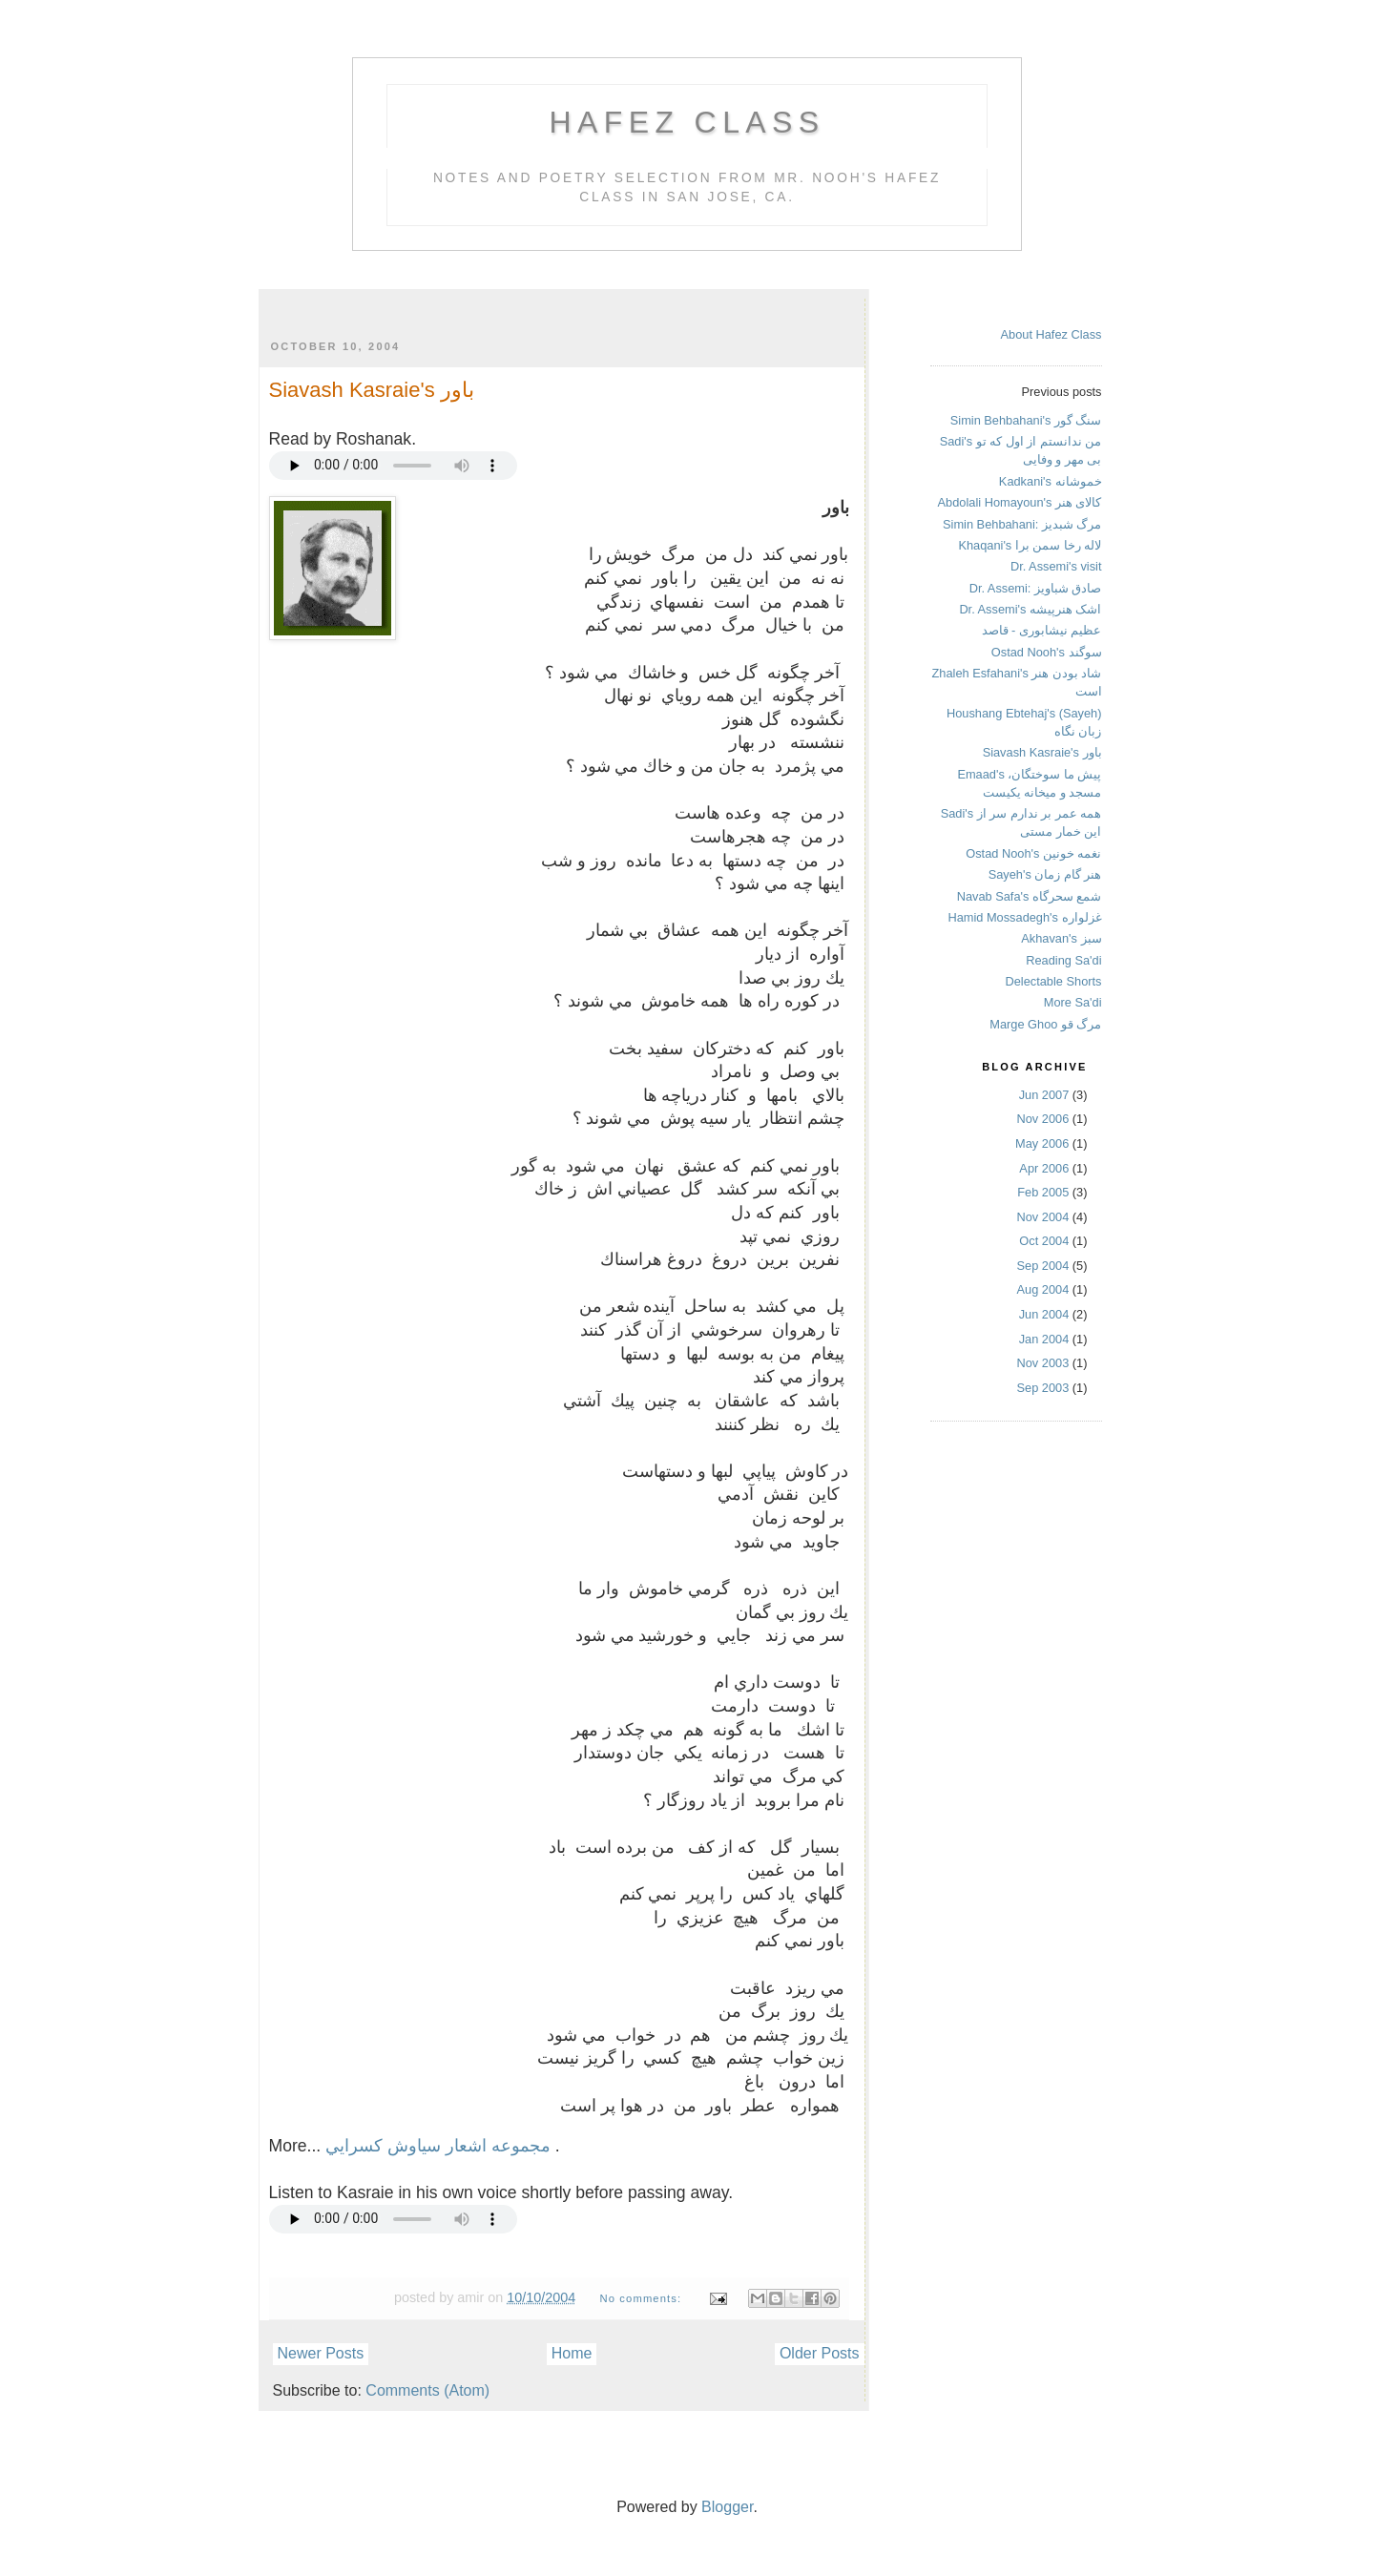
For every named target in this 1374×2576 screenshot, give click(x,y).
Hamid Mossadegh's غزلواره (1024, 917)
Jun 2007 (1044, 1095)
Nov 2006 (1043, 1118)
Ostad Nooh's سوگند (1046, 652)
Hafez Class (686, 122)
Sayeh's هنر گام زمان (1045, 874)
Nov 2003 (1043, 1363)
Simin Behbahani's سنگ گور (1026, 420)
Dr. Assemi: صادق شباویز (1035, 588)
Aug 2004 (1043, 1289)
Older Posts (820, 2353)
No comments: (642, 2298)
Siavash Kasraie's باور (371, 390)
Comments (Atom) (427, 2390)
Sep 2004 (1043, 1265)
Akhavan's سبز (1061, 938)
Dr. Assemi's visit (1056, 566)
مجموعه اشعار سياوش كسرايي (440, 2145)
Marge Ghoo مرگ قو (1045, 1024)
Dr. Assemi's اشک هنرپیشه (1030, 609)
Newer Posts (321, 2353)
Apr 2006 (1044, 1168)
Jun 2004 (1044, 1314)
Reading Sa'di (1063, 960)
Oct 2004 (1044, 1241)
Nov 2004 (1043, 1217)
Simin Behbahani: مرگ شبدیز (1022, 524)
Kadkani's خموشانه (1050, 481)
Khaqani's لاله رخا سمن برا (1029, 545)
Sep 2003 (1043, 1388)
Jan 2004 (1044, 1339)
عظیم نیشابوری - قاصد (1042, 630)
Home (572, 2353)
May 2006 (1042, 1143)
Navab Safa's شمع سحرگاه (1029, 896)
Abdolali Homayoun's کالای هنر (1020, 502)
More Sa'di (1073, 1002)
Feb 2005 (1043, 1192)
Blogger (727, 2507)
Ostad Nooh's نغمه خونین (1033, 853)
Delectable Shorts (1053, 981)
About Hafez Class (1051, 334)
